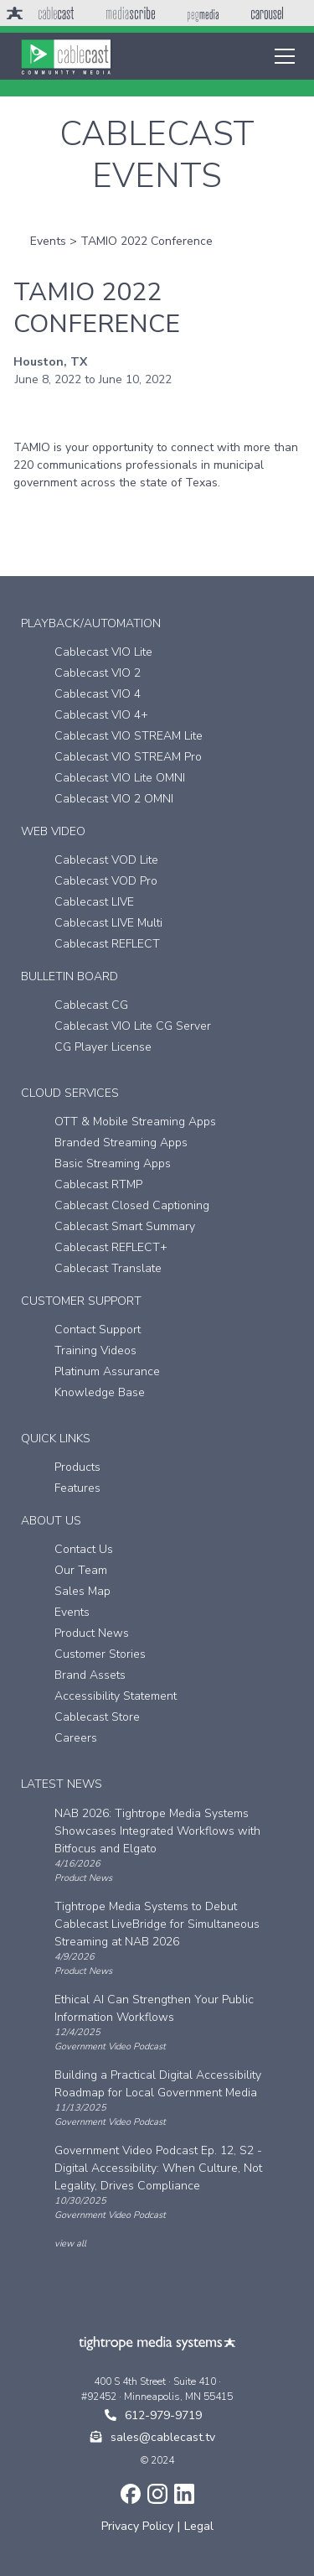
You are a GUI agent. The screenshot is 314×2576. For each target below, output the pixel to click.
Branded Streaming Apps (121, 1142)
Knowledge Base (99, 1392)
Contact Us (83, 1549)
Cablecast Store (97, 1717)
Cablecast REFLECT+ (110, 1247)
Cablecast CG (91, 1005)
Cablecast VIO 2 (97, 673)
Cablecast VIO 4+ (101, 715)
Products (77, 1467)
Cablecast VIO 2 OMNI (113, 799)
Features (77, 1488)
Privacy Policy (137, 2526)
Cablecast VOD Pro (105, 881)
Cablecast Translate (108, 1268)
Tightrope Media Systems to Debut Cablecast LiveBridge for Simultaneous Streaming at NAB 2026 (157, 1924)
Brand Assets (90, 1675)
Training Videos (95, 1350)
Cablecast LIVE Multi (108, 923)
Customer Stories (100, 1654)
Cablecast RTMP (98, 1184)
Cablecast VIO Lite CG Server (132, 1026)
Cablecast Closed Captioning (131, 1205)
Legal (199, 2526)
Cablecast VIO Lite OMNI (119, 778)
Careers (75, 1738)
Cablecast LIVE (94, 902)
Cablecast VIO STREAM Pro (128, 757)
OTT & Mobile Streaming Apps (135, 1122)
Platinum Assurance (107, 1371)
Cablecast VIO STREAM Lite (128, 736)
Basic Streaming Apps (112, 1163)
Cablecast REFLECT (107, 944)
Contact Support (97, 1329)
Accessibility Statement (115, 1696)
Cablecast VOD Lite (106, 860)
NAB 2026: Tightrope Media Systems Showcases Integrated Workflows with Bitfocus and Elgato (157, 1831)
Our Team (80, 1570)
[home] (66, 56)
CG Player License (103, 1047)
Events (48, 241)
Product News (91, 1633)
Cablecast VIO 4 (97, 694)
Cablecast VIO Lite (103, 652)
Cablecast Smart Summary (124, 1226)
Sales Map (82, 1591)
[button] (281, 56)
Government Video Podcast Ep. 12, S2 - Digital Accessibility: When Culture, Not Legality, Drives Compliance (158, 2168)
